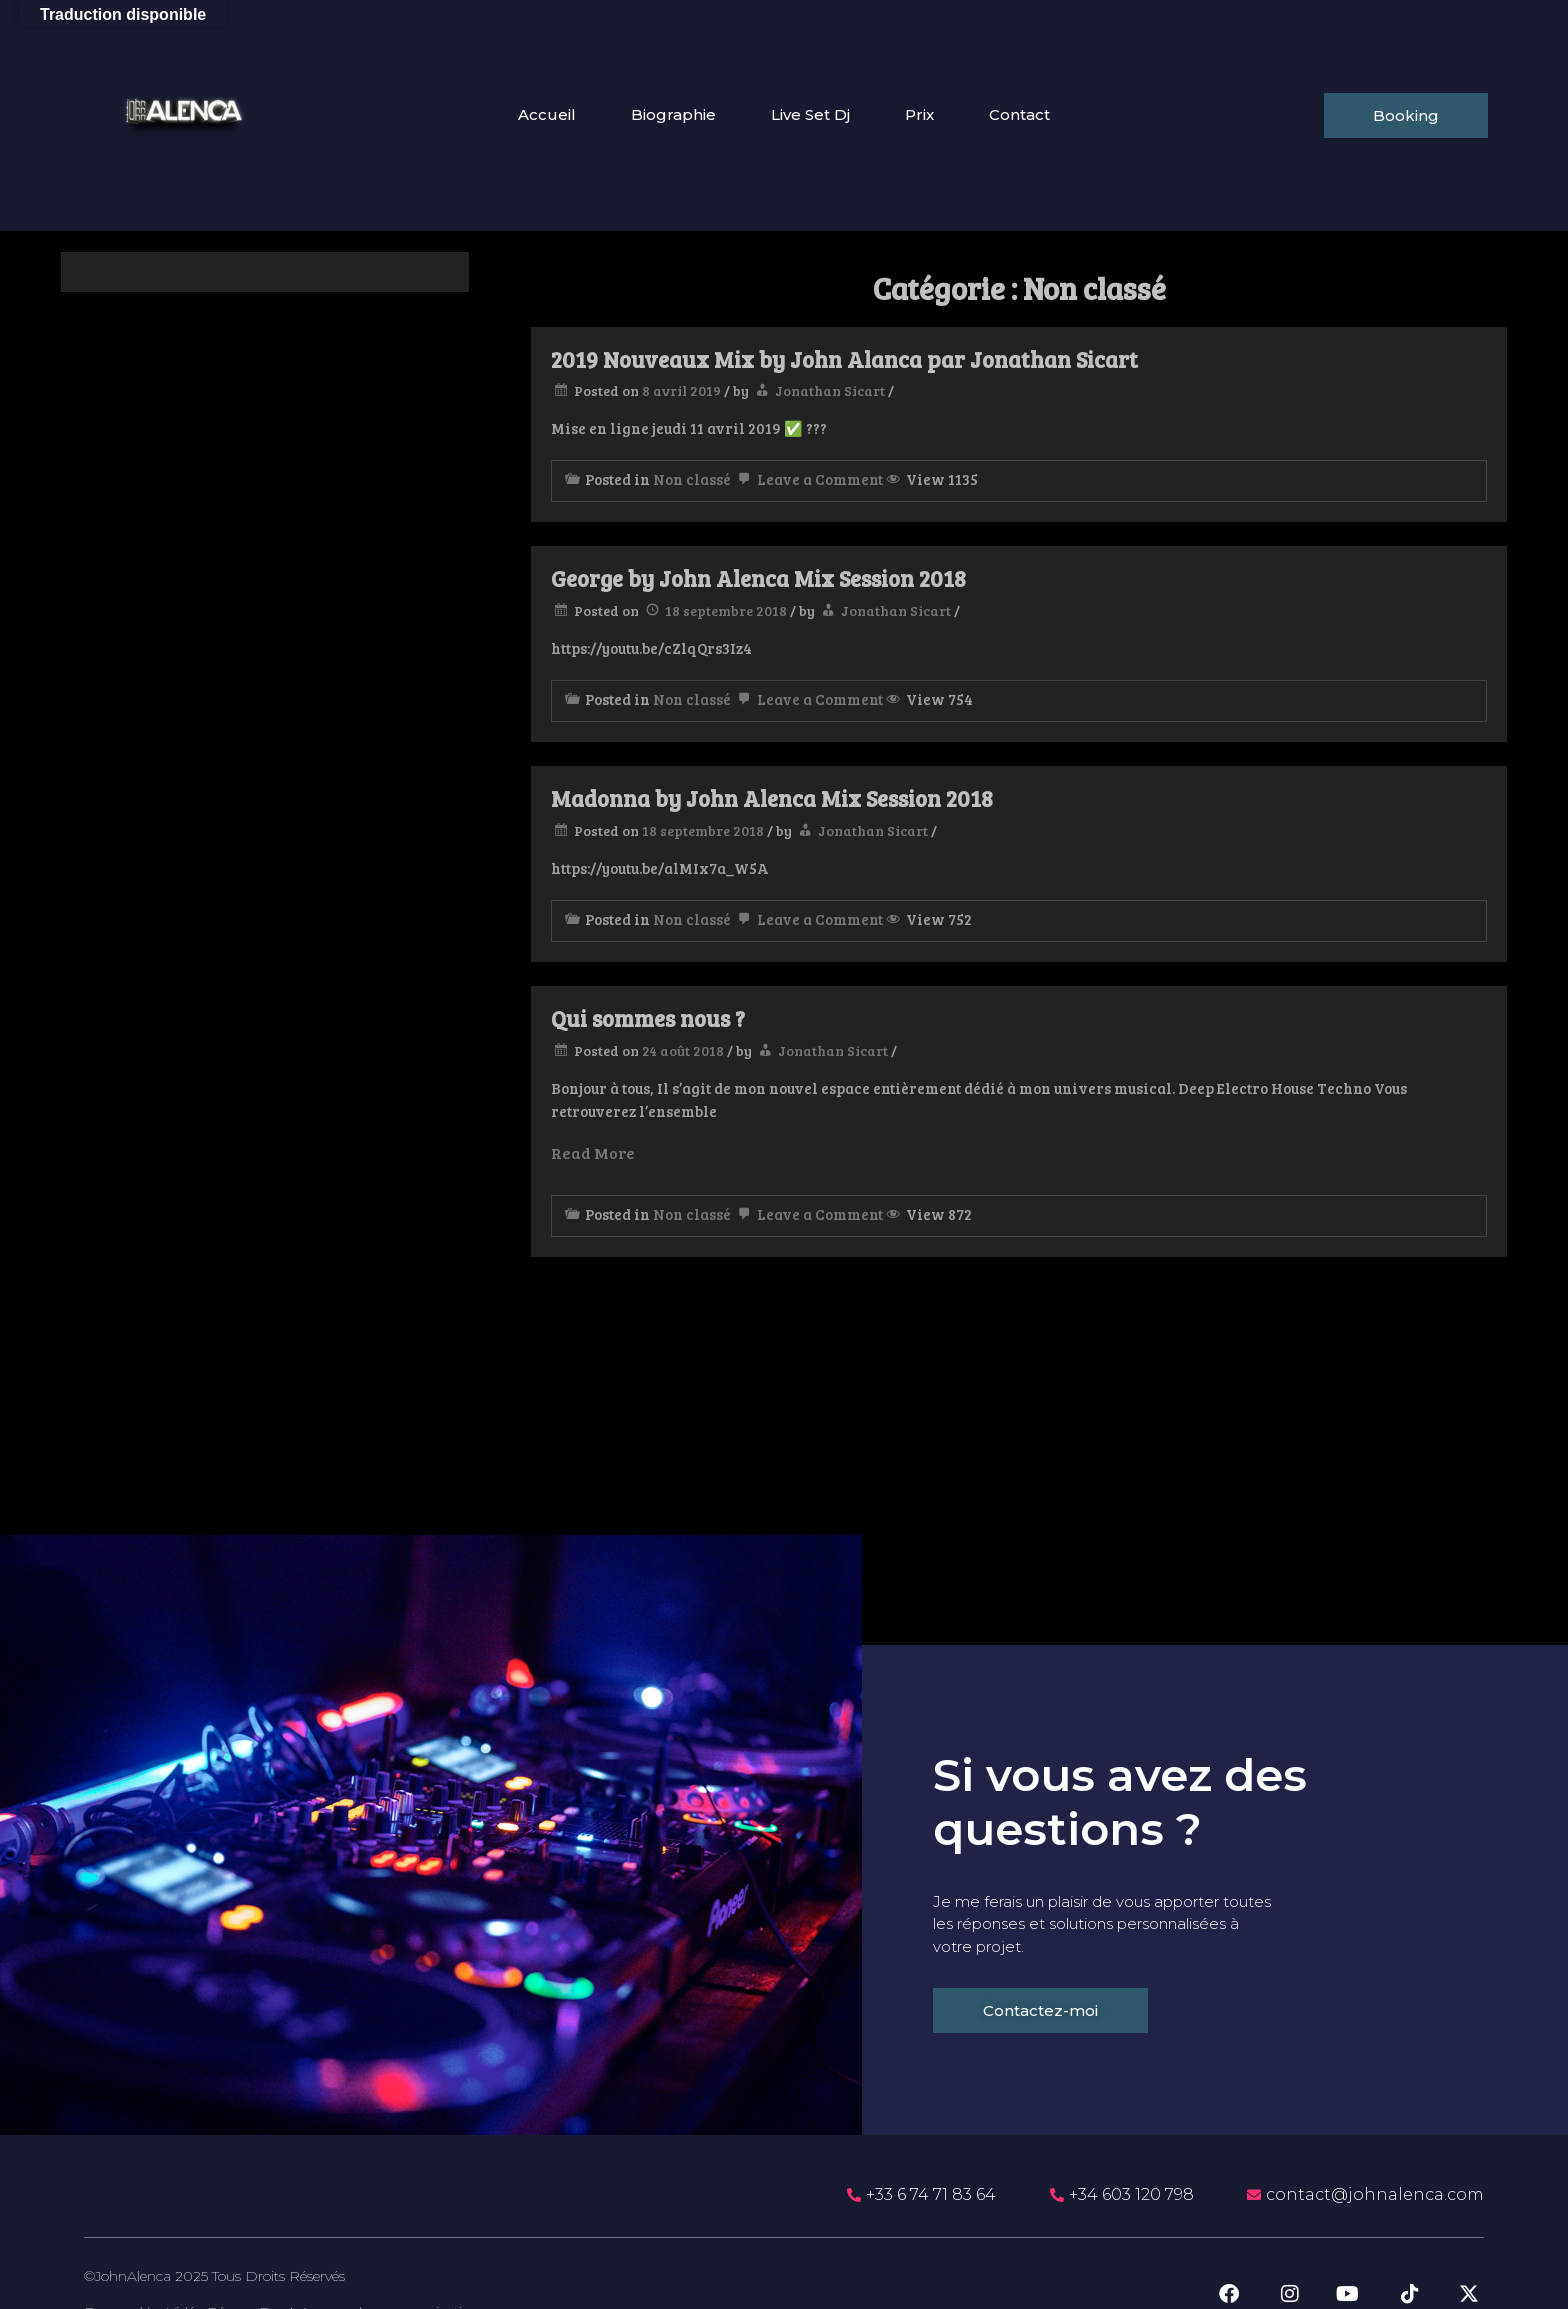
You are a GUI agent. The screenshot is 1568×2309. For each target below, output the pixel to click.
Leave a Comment (808, 479)
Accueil (547, 115)
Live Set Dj (810, 115)
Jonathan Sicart (830, 390)
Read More (593, 1152)
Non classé (692, 479)
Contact (1019, 115)
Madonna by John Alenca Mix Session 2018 (772, 798)
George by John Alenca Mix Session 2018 (758, 578)
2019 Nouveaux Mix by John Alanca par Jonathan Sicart (844, 359)
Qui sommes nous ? (648, 1018)
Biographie (673, 115)
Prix (919, 115)
